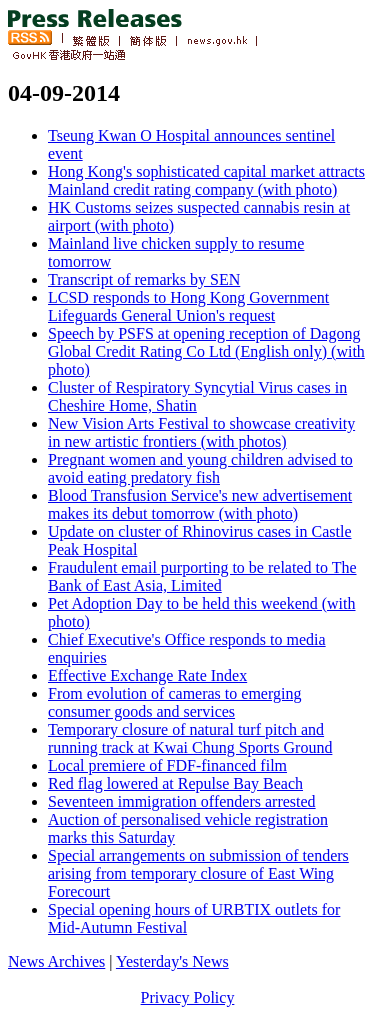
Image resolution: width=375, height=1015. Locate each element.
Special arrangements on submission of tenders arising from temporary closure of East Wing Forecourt (198, 873)
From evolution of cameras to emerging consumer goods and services (174, 702)
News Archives (56, 961)
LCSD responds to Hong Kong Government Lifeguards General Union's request (188, 306)
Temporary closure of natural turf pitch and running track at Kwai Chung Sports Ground (190, 738)
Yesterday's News (172, 961)
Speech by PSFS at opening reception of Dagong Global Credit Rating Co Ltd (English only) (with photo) (206, 351)
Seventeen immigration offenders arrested (182, 801)
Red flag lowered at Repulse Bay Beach (175, 783)
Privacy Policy (188, 997)
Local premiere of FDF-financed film (167, 765)
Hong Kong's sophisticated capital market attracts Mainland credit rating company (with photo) (206, 180)
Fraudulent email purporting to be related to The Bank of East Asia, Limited (202, 576)
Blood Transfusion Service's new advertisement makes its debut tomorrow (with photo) (200, 504)
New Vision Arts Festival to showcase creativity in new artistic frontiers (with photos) (201, 432)
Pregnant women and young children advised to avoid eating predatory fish (200, 468)
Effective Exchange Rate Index (147, 675)
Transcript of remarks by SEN (144, 279)
